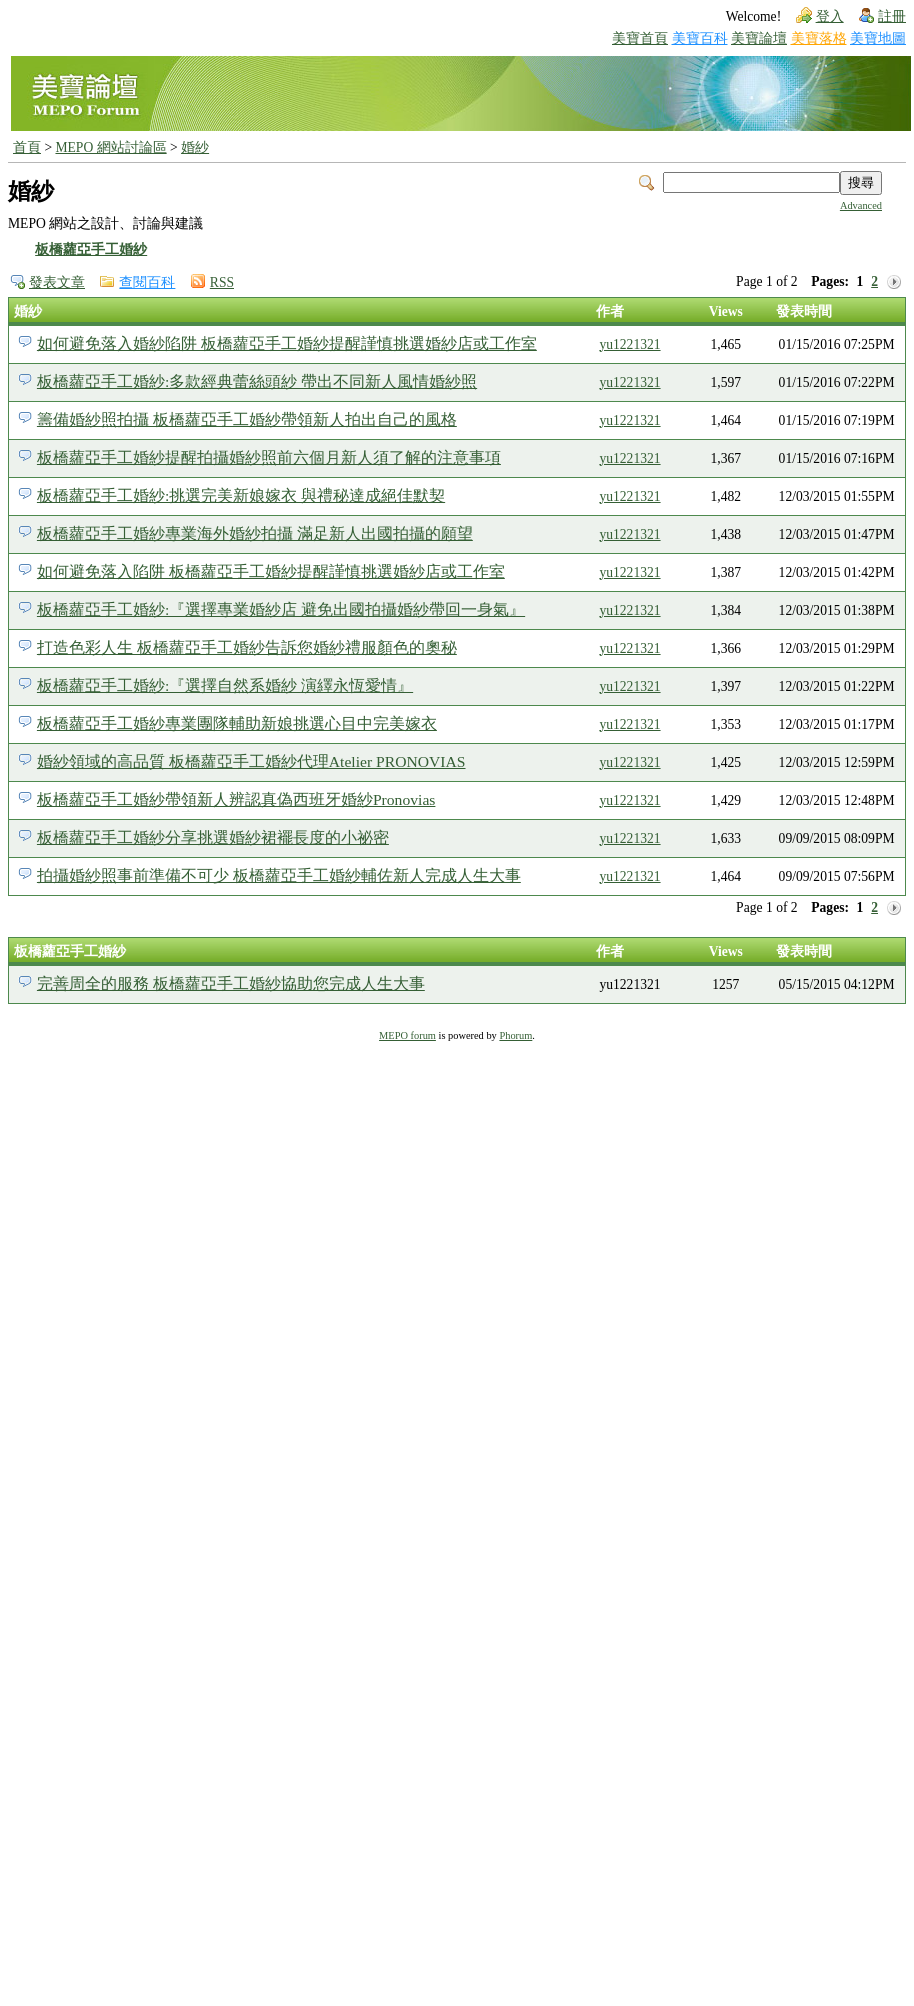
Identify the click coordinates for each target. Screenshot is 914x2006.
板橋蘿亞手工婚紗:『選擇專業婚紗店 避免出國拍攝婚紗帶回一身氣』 (281, 609)
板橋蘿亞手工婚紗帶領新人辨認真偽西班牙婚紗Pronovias (236, 799)
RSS (222, 282)
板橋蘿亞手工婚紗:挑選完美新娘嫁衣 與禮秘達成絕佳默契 (241, 495)
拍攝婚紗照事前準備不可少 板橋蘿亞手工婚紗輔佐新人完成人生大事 (279, 875)
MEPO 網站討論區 (110, 147)
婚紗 (195, 147)
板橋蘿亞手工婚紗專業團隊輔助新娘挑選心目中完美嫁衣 (237, 723)
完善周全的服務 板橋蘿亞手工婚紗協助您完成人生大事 (231, 983)
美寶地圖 (878, 38)
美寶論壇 (759, 38)
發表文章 (57, 282)
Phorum (515, 1035)
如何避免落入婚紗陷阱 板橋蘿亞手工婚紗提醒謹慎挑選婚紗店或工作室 (287, 343)
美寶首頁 (640, 38)
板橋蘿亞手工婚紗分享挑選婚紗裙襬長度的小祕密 (213, 837)
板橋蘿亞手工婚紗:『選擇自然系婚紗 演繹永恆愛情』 (225, 685)
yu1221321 (629, 344)
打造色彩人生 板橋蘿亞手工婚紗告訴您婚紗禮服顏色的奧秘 (247, 647)
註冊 (892, 16)
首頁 (27, 147)
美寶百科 (700, 38)
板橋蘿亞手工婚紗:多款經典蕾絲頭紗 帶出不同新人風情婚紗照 (257, 381)
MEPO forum (407, 1035)
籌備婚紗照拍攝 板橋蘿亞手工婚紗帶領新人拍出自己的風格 (247, 419)
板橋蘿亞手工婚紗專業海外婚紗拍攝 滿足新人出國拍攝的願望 (255, 533)
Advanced (861, 205)
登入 (830, 16)
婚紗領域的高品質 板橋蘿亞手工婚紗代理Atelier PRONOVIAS (251, 761)
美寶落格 (819, 38)
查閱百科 (147, 282)
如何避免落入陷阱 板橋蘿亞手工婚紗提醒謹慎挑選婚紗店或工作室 (271, 571)
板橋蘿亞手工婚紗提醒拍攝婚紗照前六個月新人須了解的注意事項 (269, 457)
